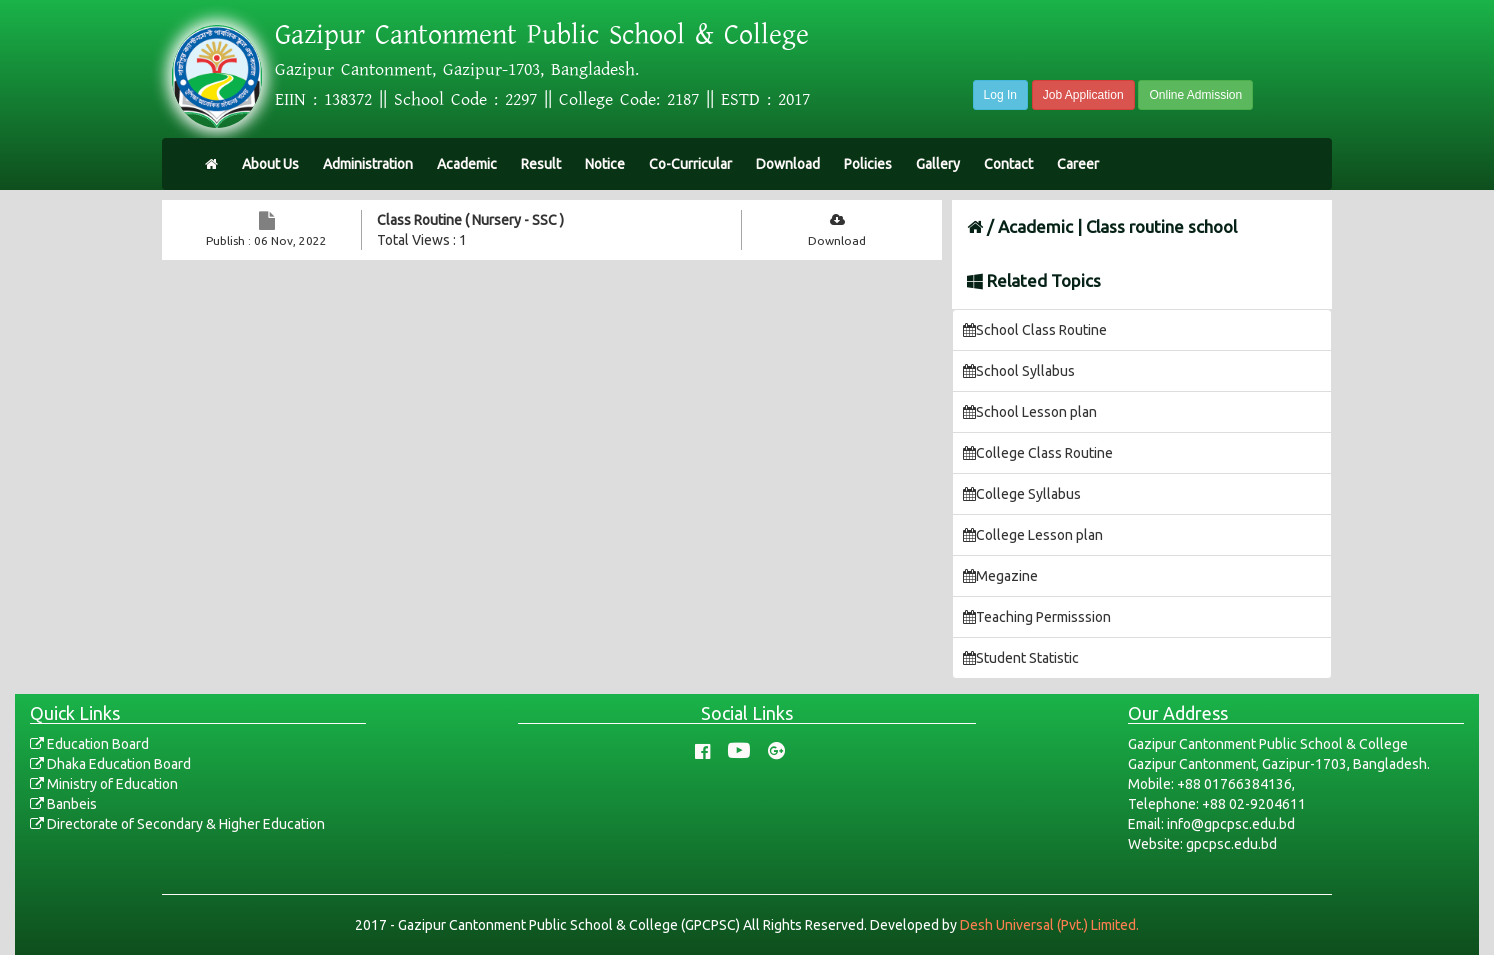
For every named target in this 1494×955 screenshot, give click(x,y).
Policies (868, 164)
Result (541, 164)
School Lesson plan (1030, 412)
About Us (270, 164)
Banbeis (63, 804)
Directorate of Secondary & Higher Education (177, 824)
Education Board (89, 744)
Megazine (1000, 576)
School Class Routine (1035, 330)
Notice (605, 164)
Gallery (938, 164)
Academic (467, 164)
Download (788, 164)
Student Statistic (1021, 658)
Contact (1008, 164)
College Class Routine (1038, 453)
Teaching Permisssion (1037, 617)
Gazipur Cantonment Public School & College (542, 35)
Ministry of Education (104, 784)
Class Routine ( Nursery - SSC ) (470, 220)
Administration (368, 164)
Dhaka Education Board (110, 764)
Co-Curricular (690, 164)
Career (1078, 164)
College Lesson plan (1033, 535)
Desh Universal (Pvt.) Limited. (1049, 925)
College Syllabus (1022, 494)
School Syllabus (1019, 371)
